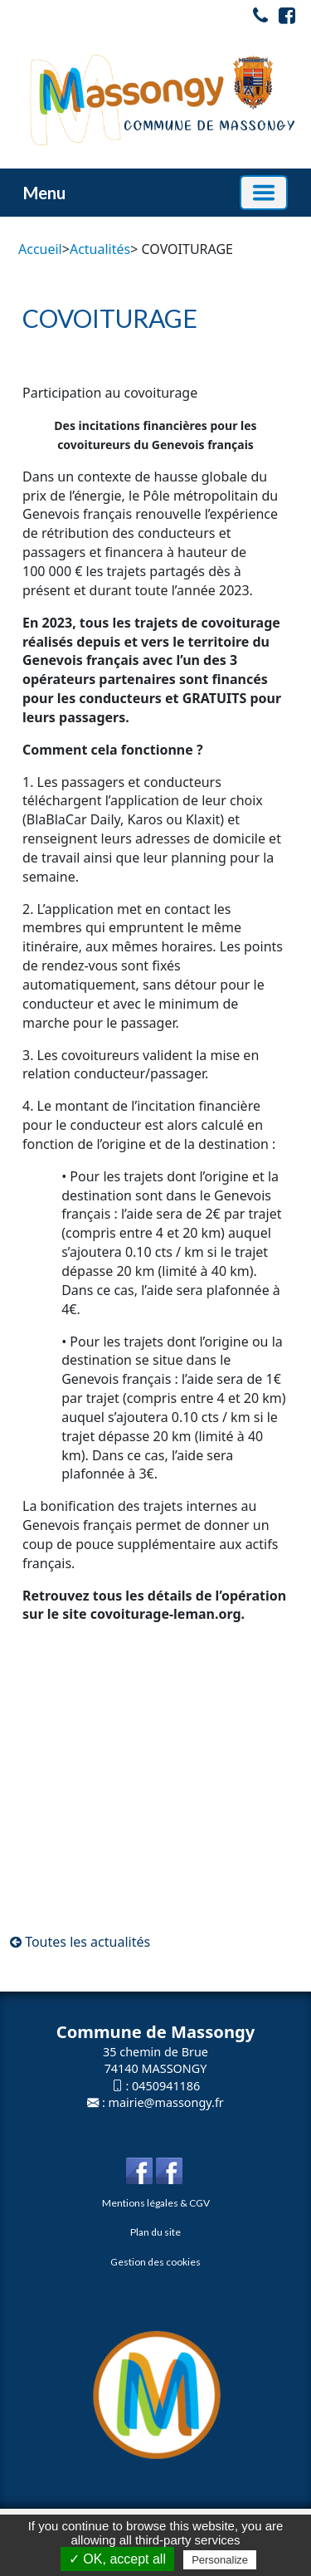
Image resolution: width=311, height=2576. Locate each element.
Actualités (100, 249)
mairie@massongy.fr (166, 2102)
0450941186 (166, 2086)
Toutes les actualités (80, 1942)
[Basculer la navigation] (264, 192)
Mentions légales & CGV (156, 2203)
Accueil (40, 249)
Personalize (220, 2560)
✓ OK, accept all (117, 2559)
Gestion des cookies (155, 2262)
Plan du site (155, 2232)
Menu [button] (44, 193)
